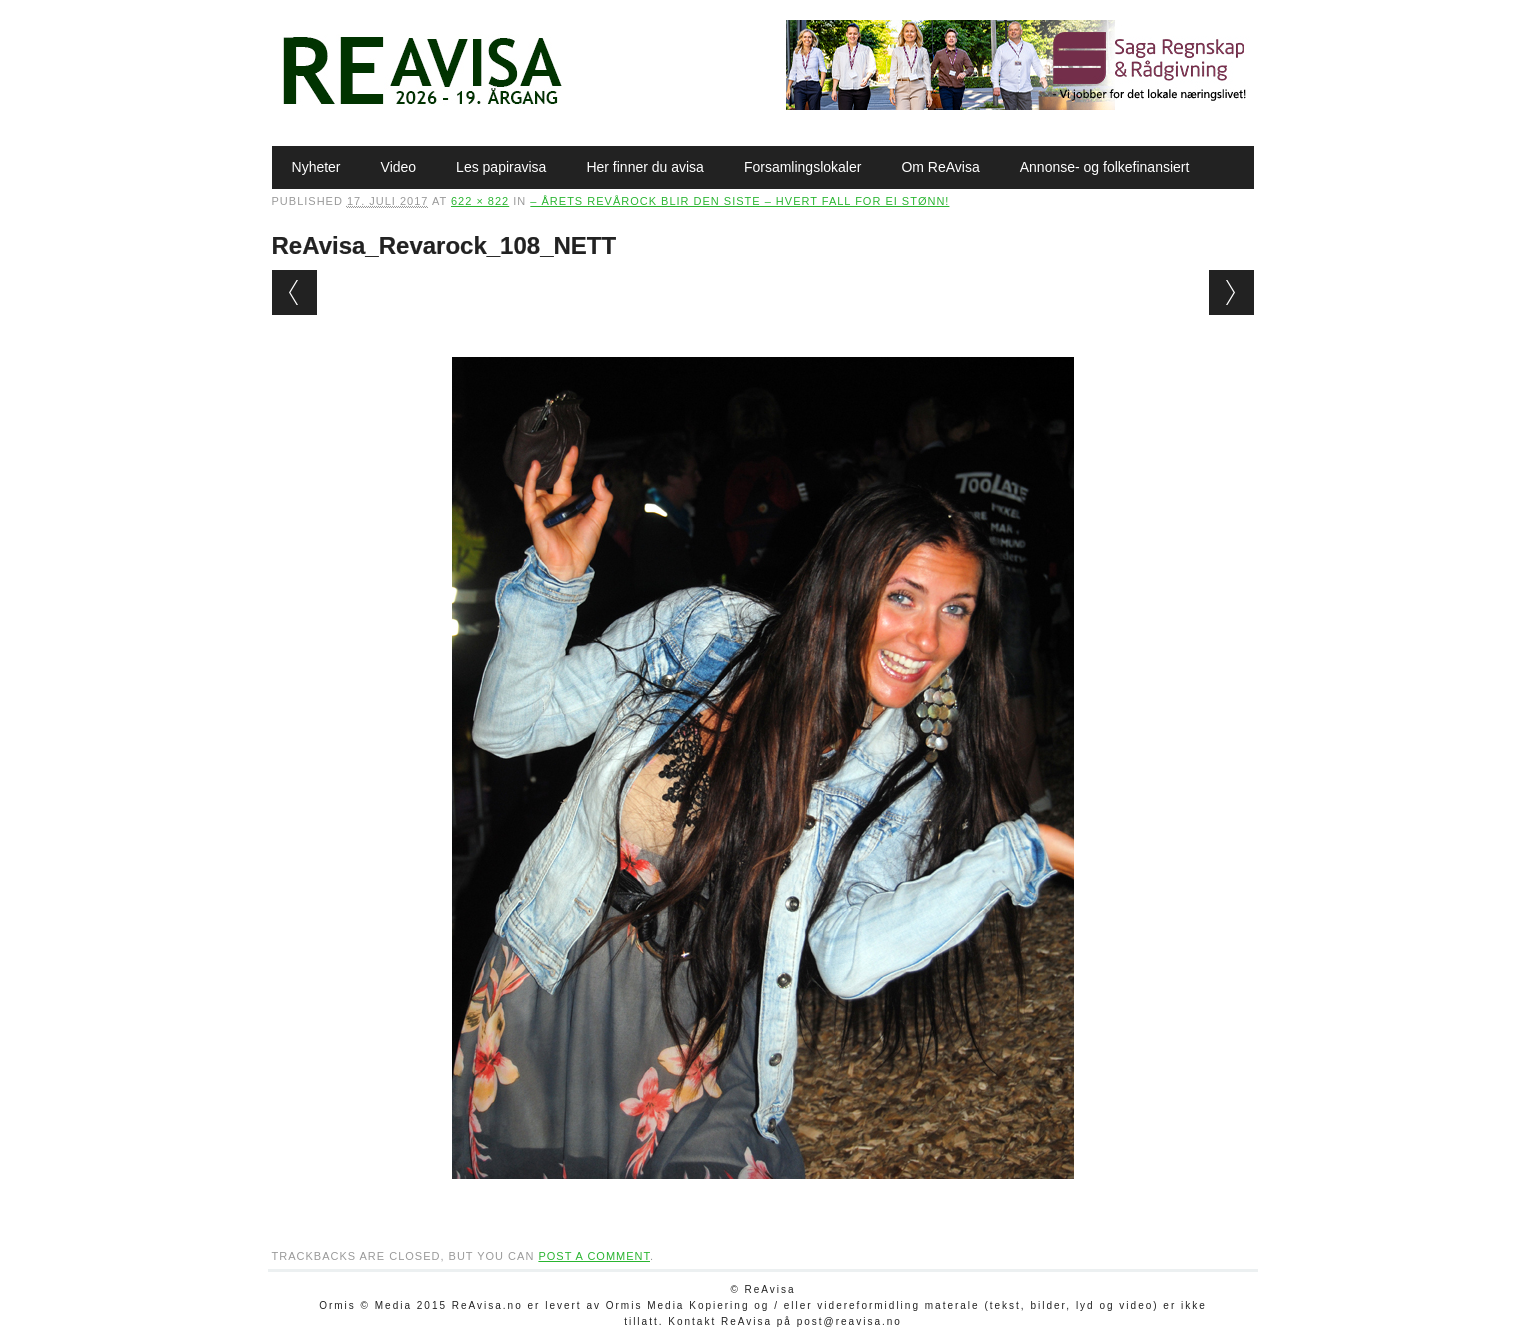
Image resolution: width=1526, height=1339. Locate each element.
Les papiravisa (501, 167)
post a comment (594, 1256)
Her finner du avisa (645, 167)
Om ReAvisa (940, 167)
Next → (1231, 292)
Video (399, 167)
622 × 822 (480, 201)
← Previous (294, 292)
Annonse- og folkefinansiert (1105, 167)
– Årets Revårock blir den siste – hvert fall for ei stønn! (739, 201)
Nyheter (316, 167)
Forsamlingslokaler (802, 167)
